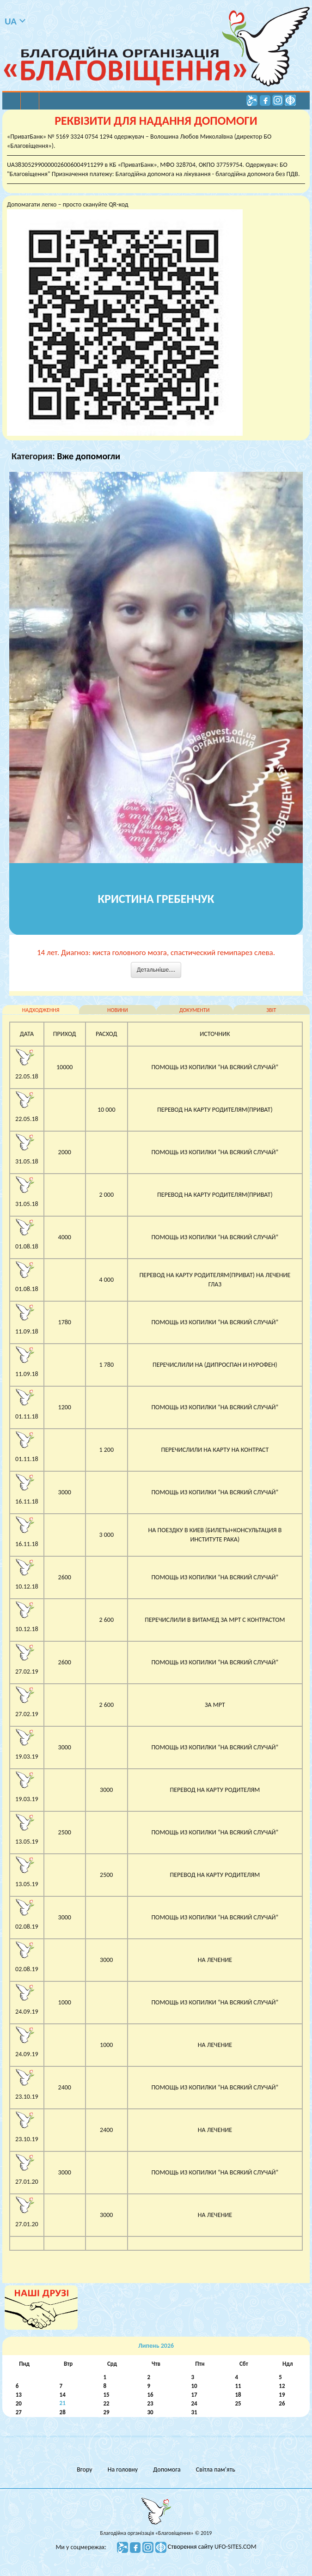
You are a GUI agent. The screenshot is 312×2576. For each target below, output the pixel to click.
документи (194, 1010)
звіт (271, 1010)
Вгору (84, 2469)
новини (117, 1010)
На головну (123, 2469)
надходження (41, 1010)
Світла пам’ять (215, 2469)
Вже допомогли (88, 456)
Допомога (166, 2469)
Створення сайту (191, 2547)
